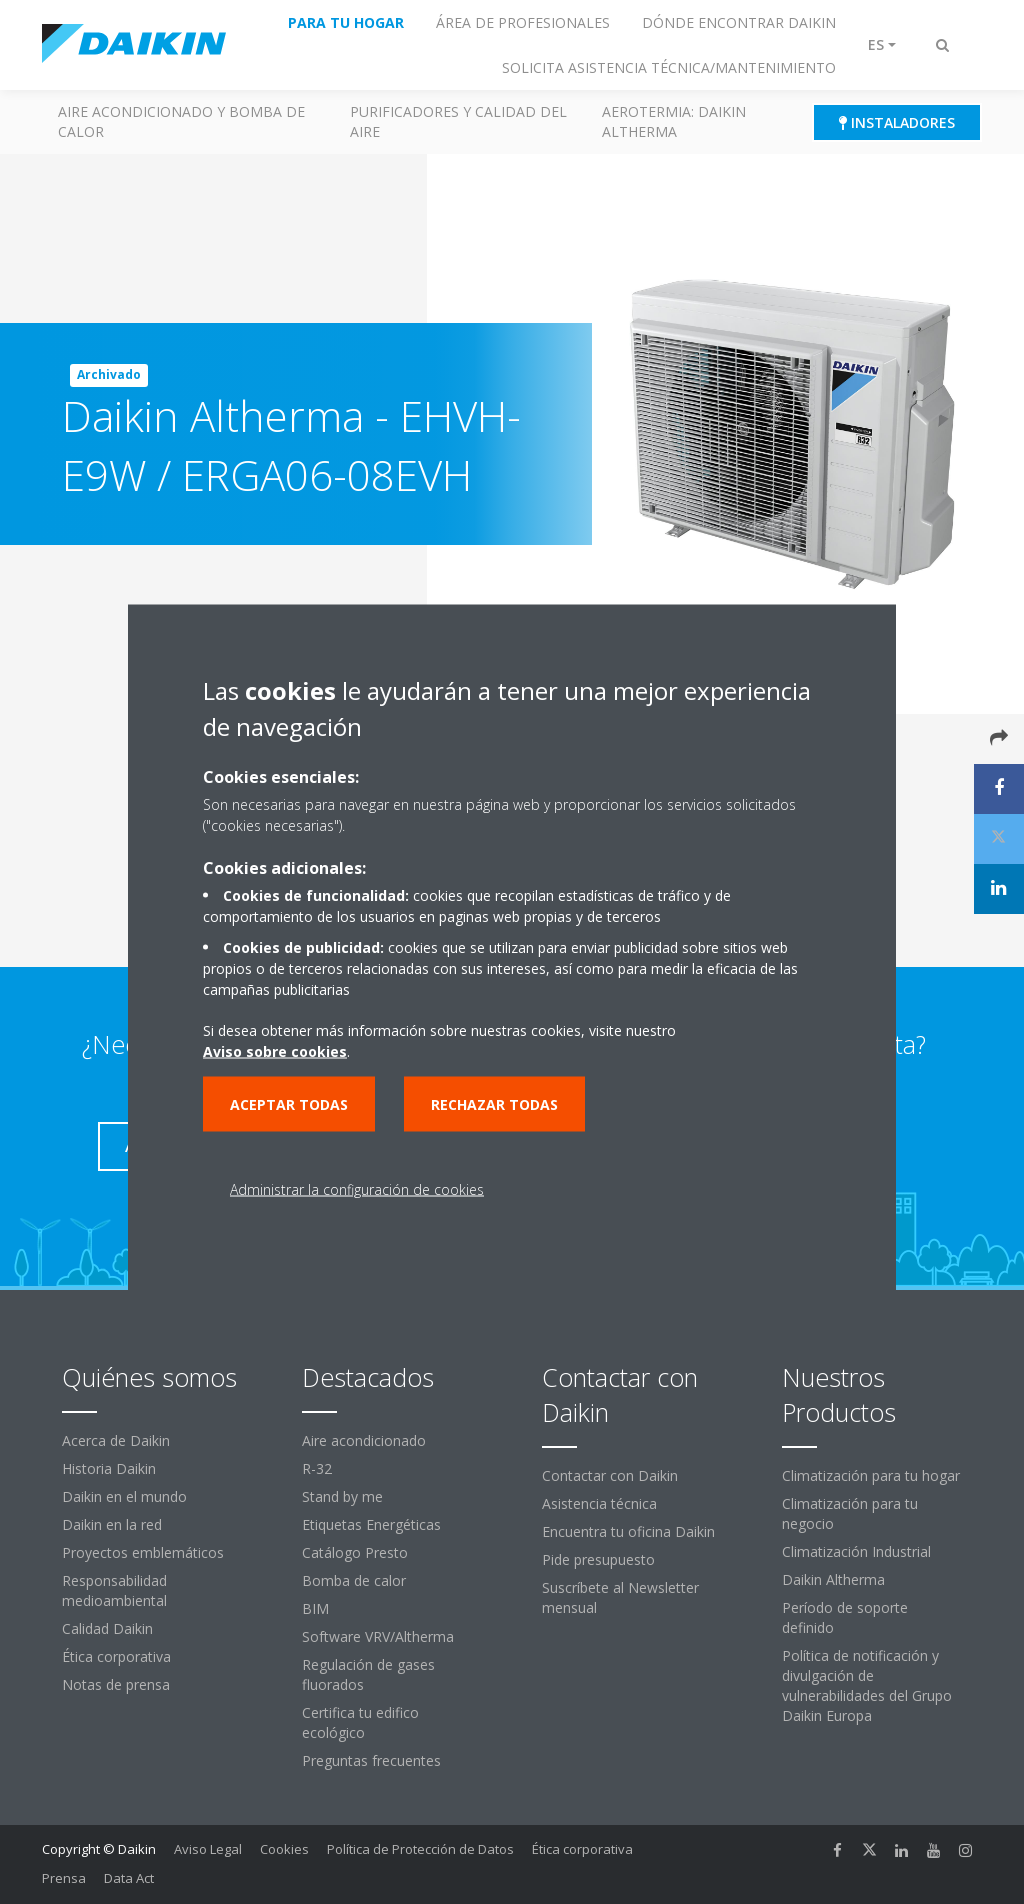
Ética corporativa (116, 1656)
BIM (315, 1608)
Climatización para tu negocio (850, 1513)
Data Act (129, 1878)
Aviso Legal (208, 1849)
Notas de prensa (116, 1684)
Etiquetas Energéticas (371, 1524)
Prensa (64, 1878)
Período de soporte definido (845, 1617)
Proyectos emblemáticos (143, 1552)
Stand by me (342, 1496)
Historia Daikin (109, 1468)
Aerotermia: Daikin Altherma (674, 121)
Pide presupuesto (598, 1559)
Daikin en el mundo (124, 1496)
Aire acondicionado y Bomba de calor (181, 121)
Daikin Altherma (833, 1579)
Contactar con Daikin (610, 1475)
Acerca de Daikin (116, 1440)
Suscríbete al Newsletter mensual (620, 1597)
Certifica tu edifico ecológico (360, 1722)
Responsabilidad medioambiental (114, 1590)
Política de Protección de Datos (420, 1849)
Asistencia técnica (599, 1503)
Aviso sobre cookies (275, 1051)
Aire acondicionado (364, 1440)
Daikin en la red (112, 1524)
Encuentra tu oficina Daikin (628, 1531)
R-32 (317, 1468)
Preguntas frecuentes (371, 1760)
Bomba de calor (354, 1580)
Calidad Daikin (107, 1628)
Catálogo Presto (355, 1552)
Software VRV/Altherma (378, 1636)
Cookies (284, 1849)
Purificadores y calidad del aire (458, 121)
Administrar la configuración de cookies (357, 1189)
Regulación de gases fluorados (368, 1674)
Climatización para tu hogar (871, 1475)
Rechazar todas (494, 1104)
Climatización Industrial (856, 1551)
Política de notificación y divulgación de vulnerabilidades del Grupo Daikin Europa (867, 1685)
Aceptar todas (289, 1104)
